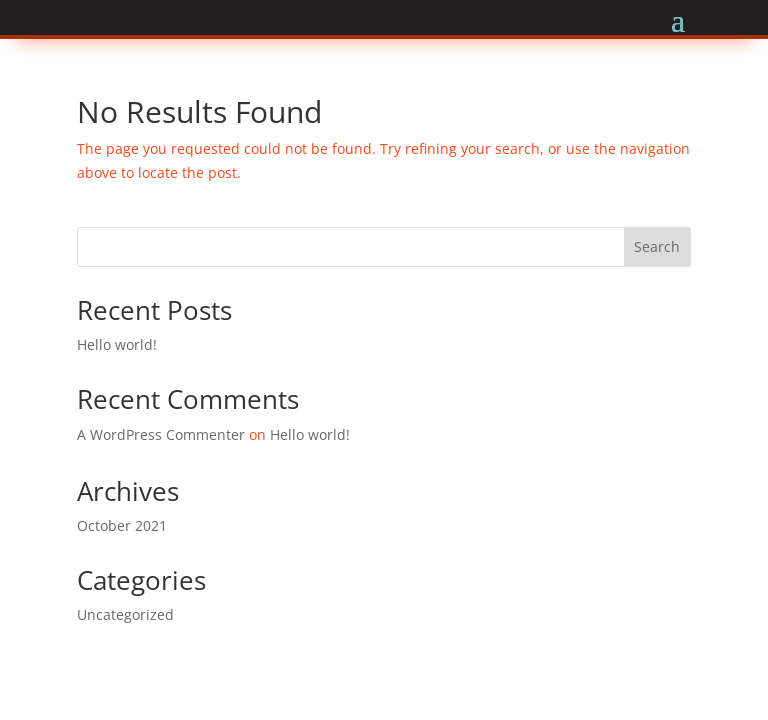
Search (657, 246)
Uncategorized (125, 614)
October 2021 (122, 525)
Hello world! (117, 344)
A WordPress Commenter (161, 434)
